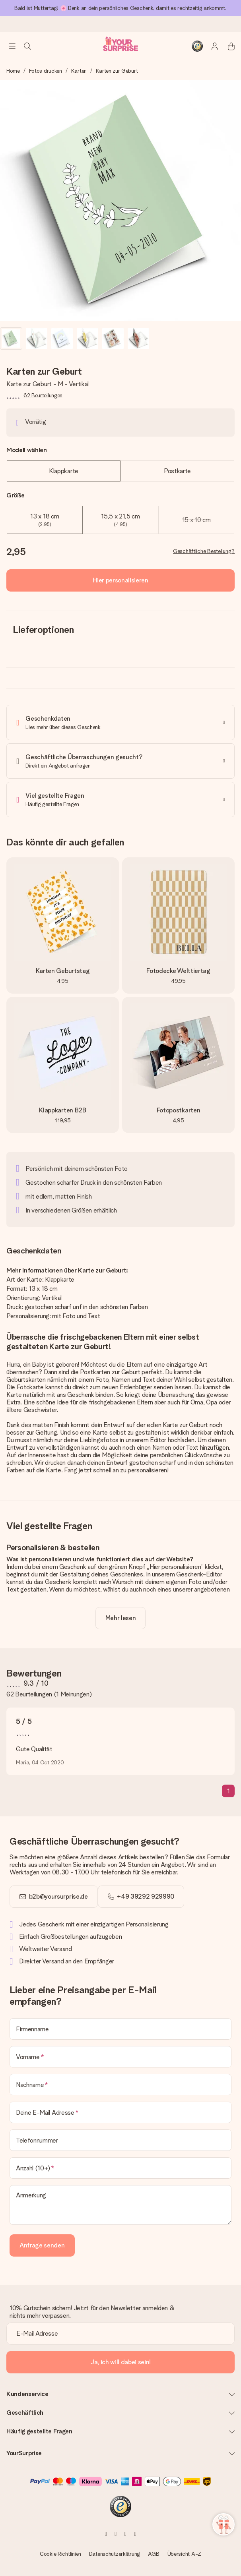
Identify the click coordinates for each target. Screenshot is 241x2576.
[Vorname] (120, 2056)
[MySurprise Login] (211, 46)
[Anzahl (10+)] (120, 2168)
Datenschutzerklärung (114, 2554)
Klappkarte (63, 471)
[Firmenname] (120, 2029)
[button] (11, 338)
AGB (153, 2554)
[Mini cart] (227, 46)
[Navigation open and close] (12, 46)
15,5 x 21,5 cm (120, 519)
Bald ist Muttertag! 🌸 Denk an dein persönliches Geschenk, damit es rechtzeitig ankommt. (120, 8)
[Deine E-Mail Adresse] (120, 2112)
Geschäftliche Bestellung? (204, 551)
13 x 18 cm (44, 519)
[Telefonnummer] (120, 2140)
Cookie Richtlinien (60, 2554)
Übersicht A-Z (184, 2554)
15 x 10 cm (196, 520)
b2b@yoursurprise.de (58, 1896)
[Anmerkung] (120, 2205)
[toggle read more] (120, 1618)
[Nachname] (120, 2084)
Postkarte (177, 471)
